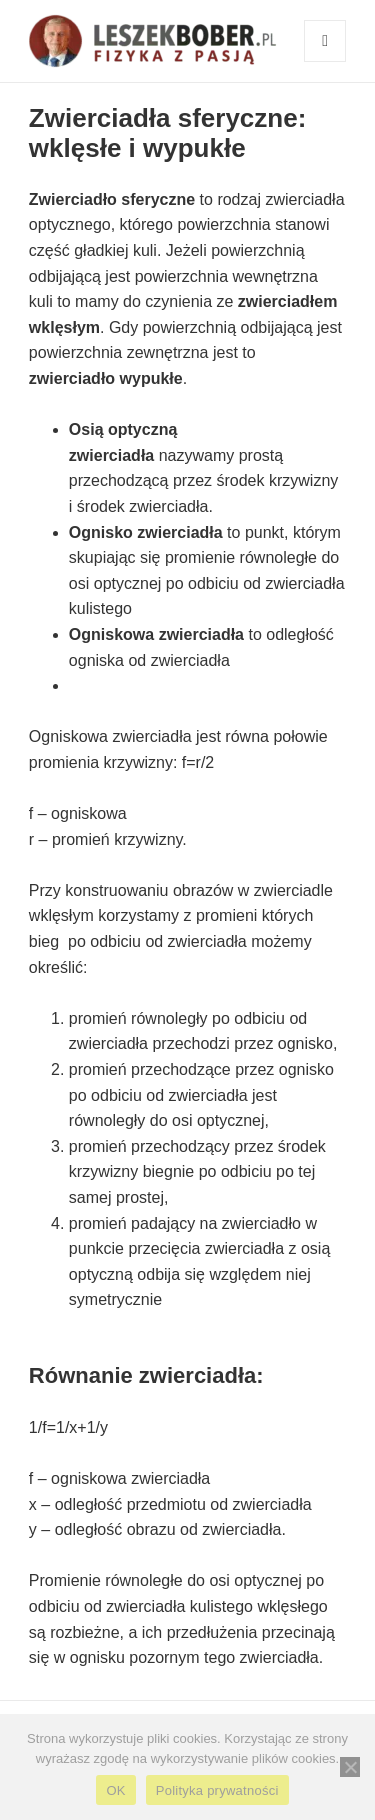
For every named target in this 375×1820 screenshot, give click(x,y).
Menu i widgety (325, 61)
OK (115, 1790)
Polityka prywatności (217, 1790)
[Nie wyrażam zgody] (350, 1767)
